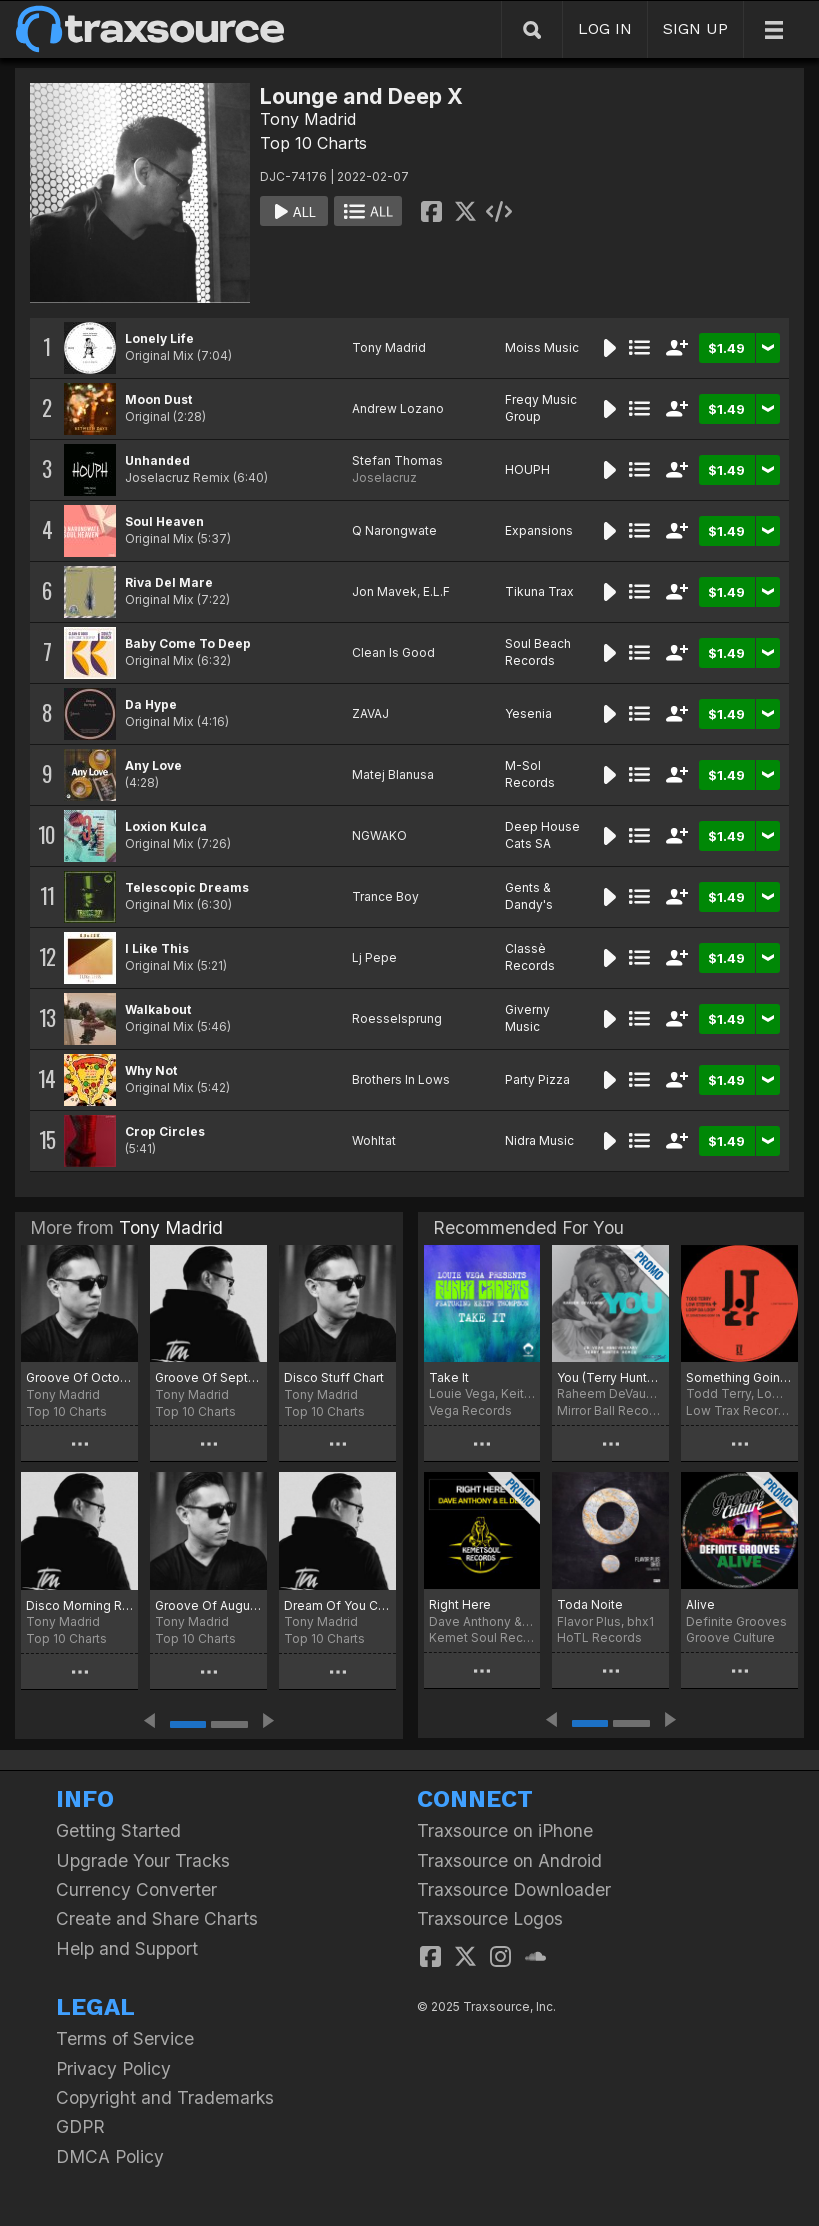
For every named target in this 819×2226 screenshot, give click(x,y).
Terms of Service (125, 2038)
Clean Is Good (393, 652)
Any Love (153, 765)
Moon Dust (158, 399)
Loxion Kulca (166, 826)
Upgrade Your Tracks (143, 1860)
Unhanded (157, 460)
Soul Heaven (164, 521)
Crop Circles (165, 1131)
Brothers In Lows (401, 1079)
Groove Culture (730, 1637)
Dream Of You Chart (337, 1605)
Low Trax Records (739, 1410)
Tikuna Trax (539, 591)
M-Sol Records (530, 774)
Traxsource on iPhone (505, 1830)
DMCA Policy (110, 2156)
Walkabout (158, 1009)
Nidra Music (539, 1140)
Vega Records (470, 1410)
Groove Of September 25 (208, 1377)
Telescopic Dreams (187, 887)
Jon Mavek (384, 591)
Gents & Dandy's (529, 896)
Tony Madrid (308, 119)
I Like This (157, 948)
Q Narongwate (394, 530)
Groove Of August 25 (208, 1605)
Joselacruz (384, 477)
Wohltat (374, 1140)
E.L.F (436, 591)
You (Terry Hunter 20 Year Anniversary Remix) (610, 1377)
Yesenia (528, 713)
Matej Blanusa (393, 774)
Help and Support (127, 1948)
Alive (700, 1604)
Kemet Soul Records (482, 1637)
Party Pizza (537, 1079)
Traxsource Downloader (514, 1889)
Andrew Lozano (398, 408)
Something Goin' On (739, 1377)
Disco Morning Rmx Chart (79, 1605)
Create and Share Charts (157, 1918)
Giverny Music (527, 1018)
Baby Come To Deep (188, 643)
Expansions (539, 530)
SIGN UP (695, 28)
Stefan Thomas (397, 460)
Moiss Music (542, 347)
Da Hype (151, 704)
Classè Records (530, 957)
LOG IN (605, 28)
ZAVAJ (370, 713)
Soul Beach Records (538, 652)
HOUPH (527, 469)
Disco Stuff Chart (334, 1377)
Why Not (151, 1070)
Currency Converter (136, 1889)
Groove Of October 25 (79, 1377)
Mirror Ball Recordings (610, 1410)
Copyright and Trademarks (165, 2097)
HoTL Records (599, 1637)
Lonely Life (159, 338)
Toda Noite (590, 1604)
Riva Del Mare (169, 582)
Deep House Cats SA (542, 835)
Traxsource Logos (490, 1918)
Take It (449, 1377)
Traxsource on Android (509, 1860)
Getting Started (118, 1830)
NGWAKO (379, 835)
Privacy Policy (113, 2068)
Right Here (460, 1604)
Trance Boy (385, 896)
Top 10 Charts (313, 143)
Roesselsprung (397, 1018)
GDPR (80, 2126)
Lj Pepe (374, 957)
